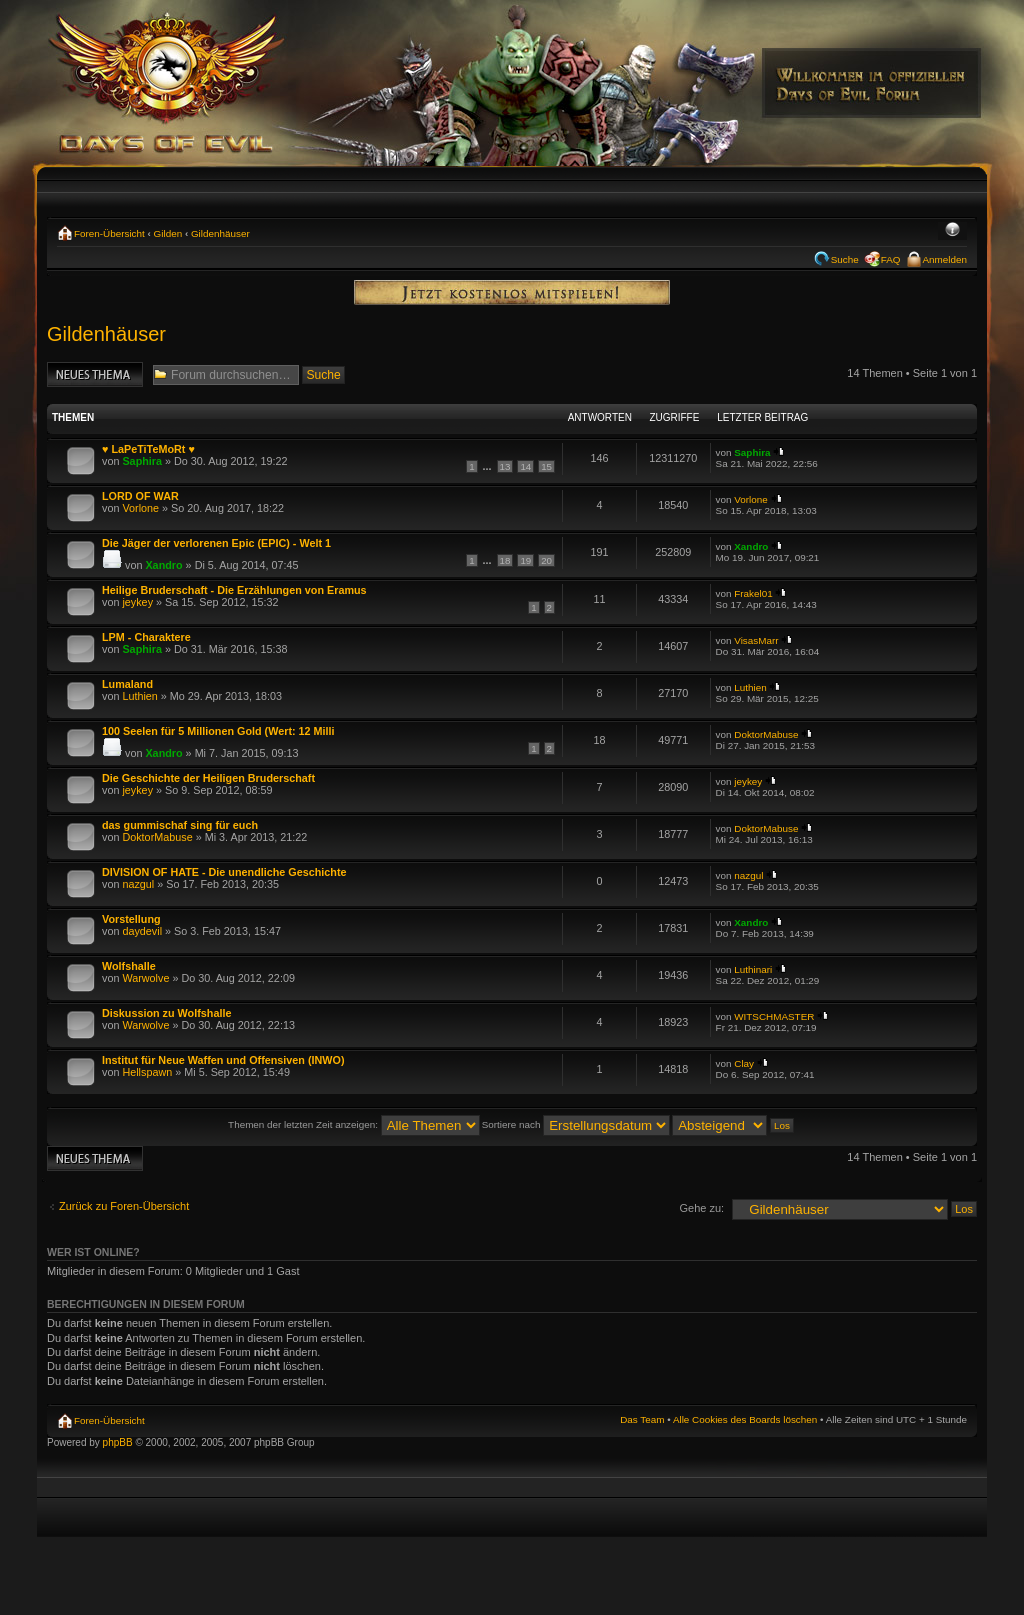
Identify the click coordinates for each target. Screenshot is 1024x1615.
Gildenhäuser (220, 233)
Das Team (642, 1419)
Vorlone (140, 508)
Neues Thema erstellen (95, 374)
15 (546, 466)
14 (525, 466)
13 (505, 466)
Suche (845, 259)
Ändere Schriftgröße (952, 231)
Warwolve (145, 978)
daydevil (142, 931)
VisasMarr (756, 640)
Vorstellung (131, 919)
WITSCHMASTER (774, 1016)
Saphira (142, 461)
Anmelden (945, 259)
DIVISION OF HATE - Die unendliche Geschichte (224, 872)
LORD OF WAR (140, 496)
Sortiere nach (576, 1124)
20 (546, 560)
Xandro (163, 565)
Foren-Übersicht (109, 233)
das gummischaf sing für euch (180, 825)
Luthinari (753, 969)
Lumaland (127, 684)
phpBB (118, 1442)
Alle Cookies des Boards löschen (745, 1419)
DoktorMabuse (766, 734)
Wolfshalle (129, 966)
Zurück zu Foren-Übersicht (124, 1206)
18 (505, 560)
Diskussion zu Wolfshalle (166, 1013)
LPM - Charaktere (146, 637)
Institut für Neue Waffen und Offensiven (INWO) (223, 1060)
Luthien (139, 696)
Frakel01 (753, 593)
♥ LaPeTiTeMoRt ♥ (148, 449)
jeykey (137, 602)
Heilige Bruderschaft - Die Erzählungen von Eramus (234, 590)
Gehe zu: (701, 1208)
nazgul (138, 884)
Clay (744, 1063)
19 (525, 560)
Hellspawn (147, 1072)
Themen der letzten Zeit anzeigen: (354, 1124)
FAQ (891, 259)
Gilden (168, 233)
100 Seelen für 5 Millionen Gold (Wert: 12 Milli (218, 731)
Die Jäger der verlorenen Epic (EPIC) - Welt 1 (216, 543)
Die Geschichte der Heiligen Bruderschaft (208, 778)
